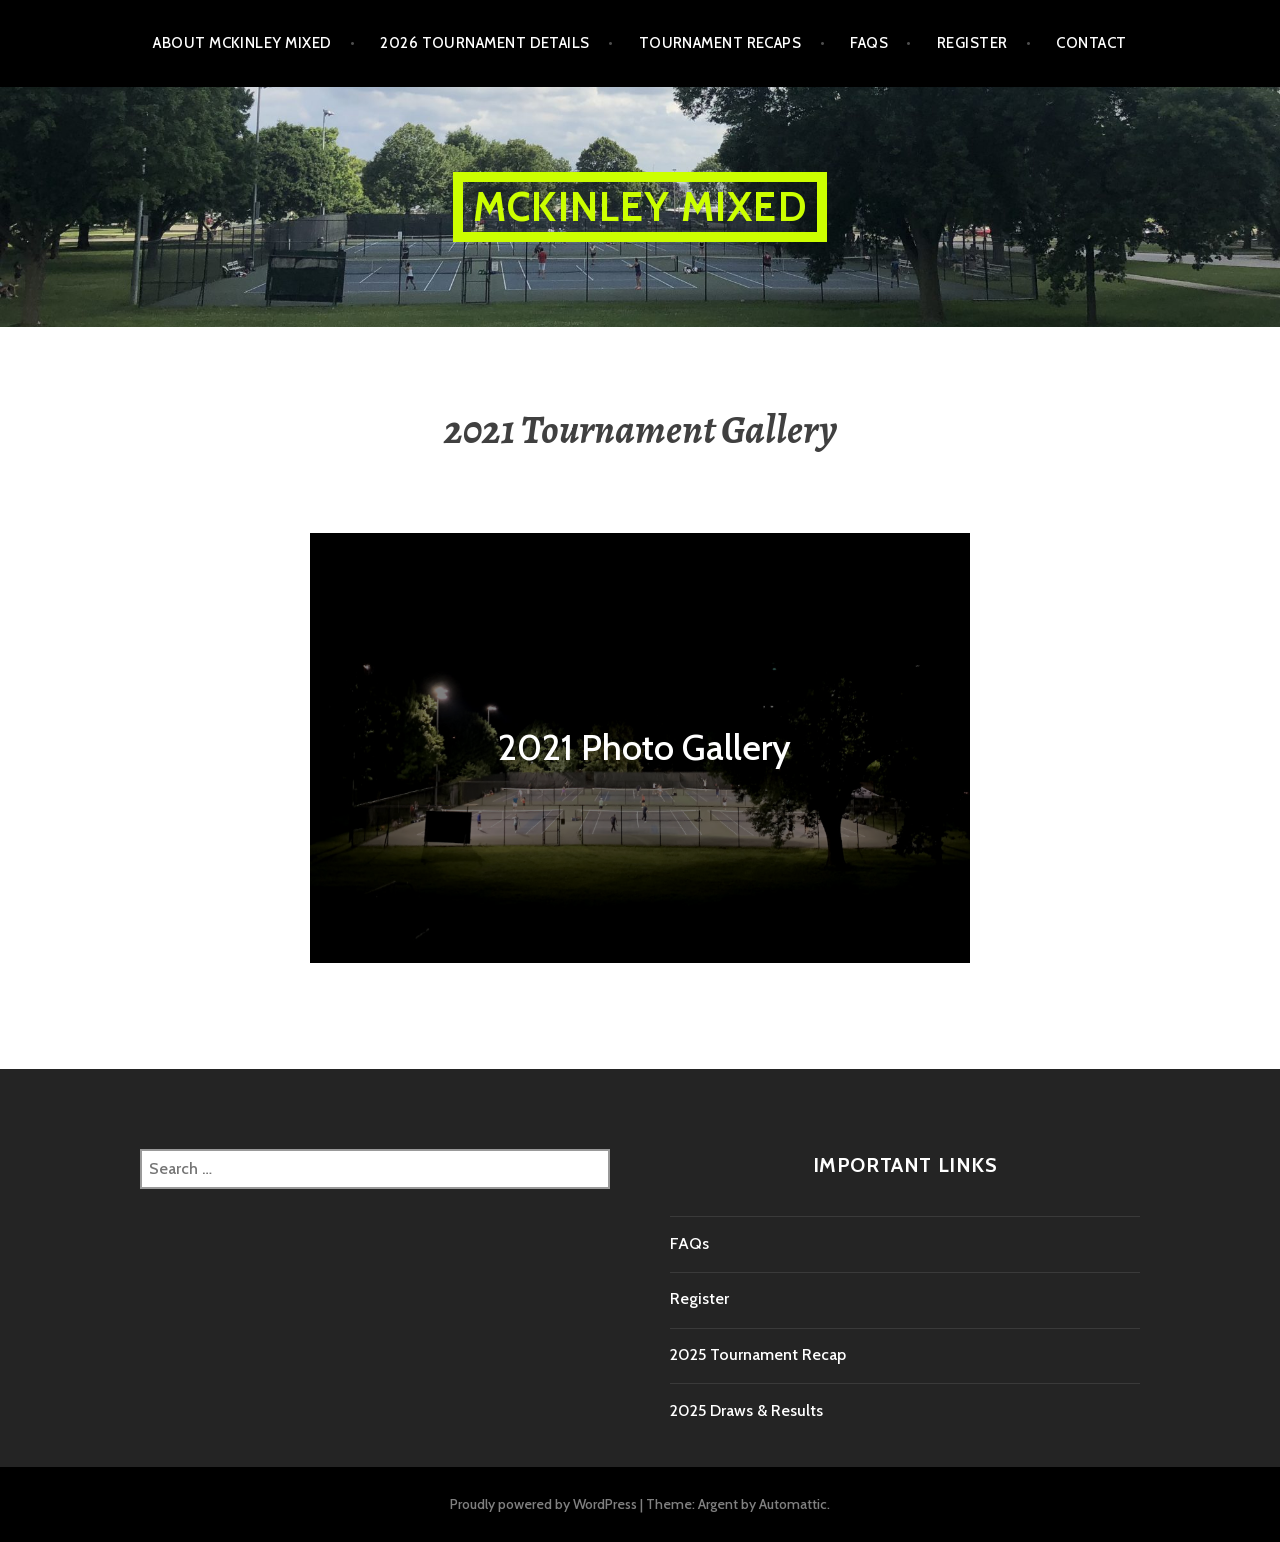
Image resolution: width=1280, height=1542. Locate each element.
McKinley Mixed (640, 206)
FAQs (869, 43)
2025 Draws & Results (746, 1410)
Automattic (793, 1504)
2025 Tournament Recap (758, 1354)
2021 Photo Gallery (644, 747)
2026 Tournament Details (484, 43)
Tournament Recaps (720, 43)
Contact (1091, 43)
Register (972, 43)
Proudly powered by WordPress (543, 1504)
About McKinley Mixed (242, 43)
